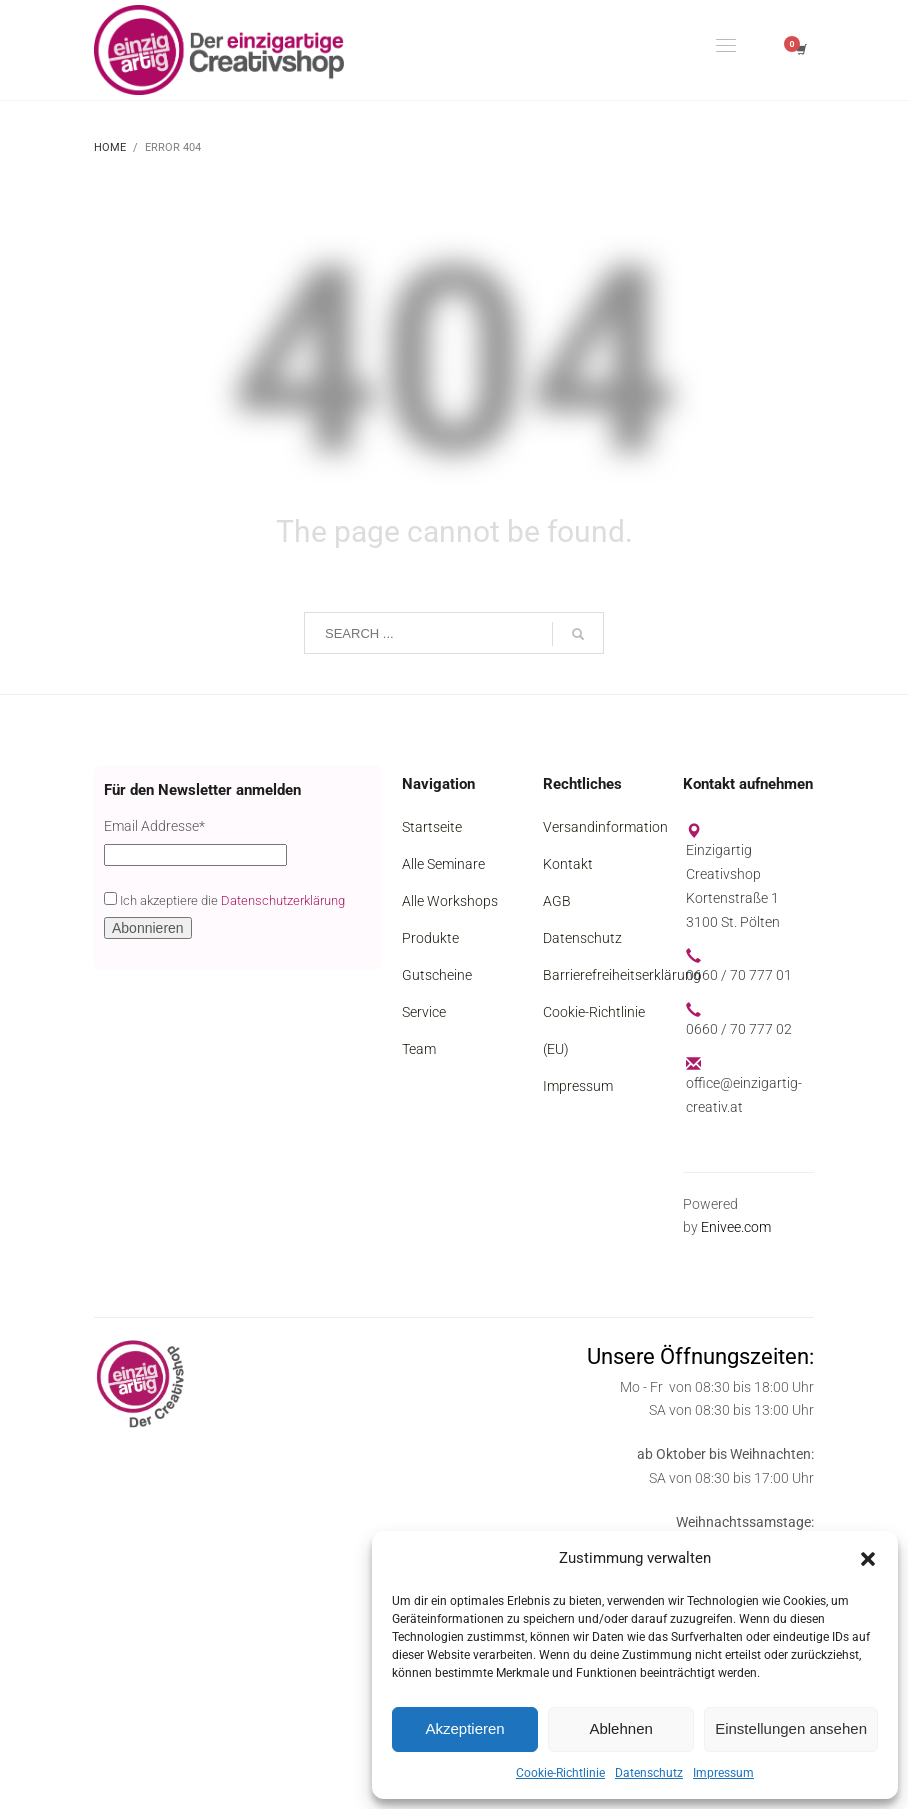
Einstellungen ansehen (791, 1728)
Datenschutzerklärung (283, 900)
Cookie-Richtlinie (560, 1773)
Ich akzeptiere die (224, 900)
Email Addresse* (154, 826)
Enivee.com (736, 1227)
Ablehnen (620, 1728)
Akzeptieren (464, 1728)
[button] (868, 1559)
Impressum (723, 1773)
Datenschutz (649, 1773)
